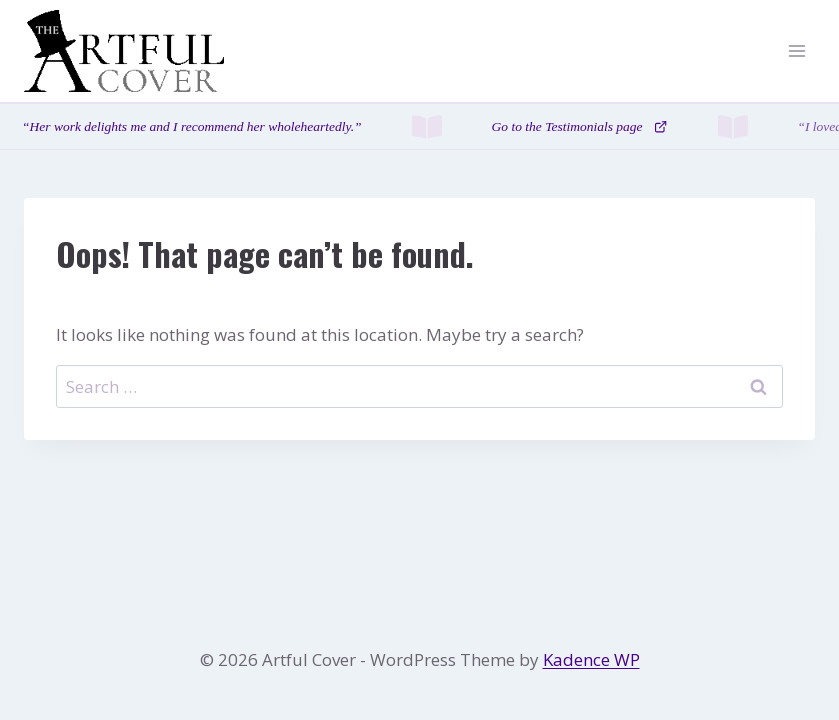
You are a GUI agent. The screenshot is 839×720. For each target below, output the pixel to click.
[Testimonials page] (419, 126)
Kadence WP (591, 659)
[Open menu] (796, 51)
